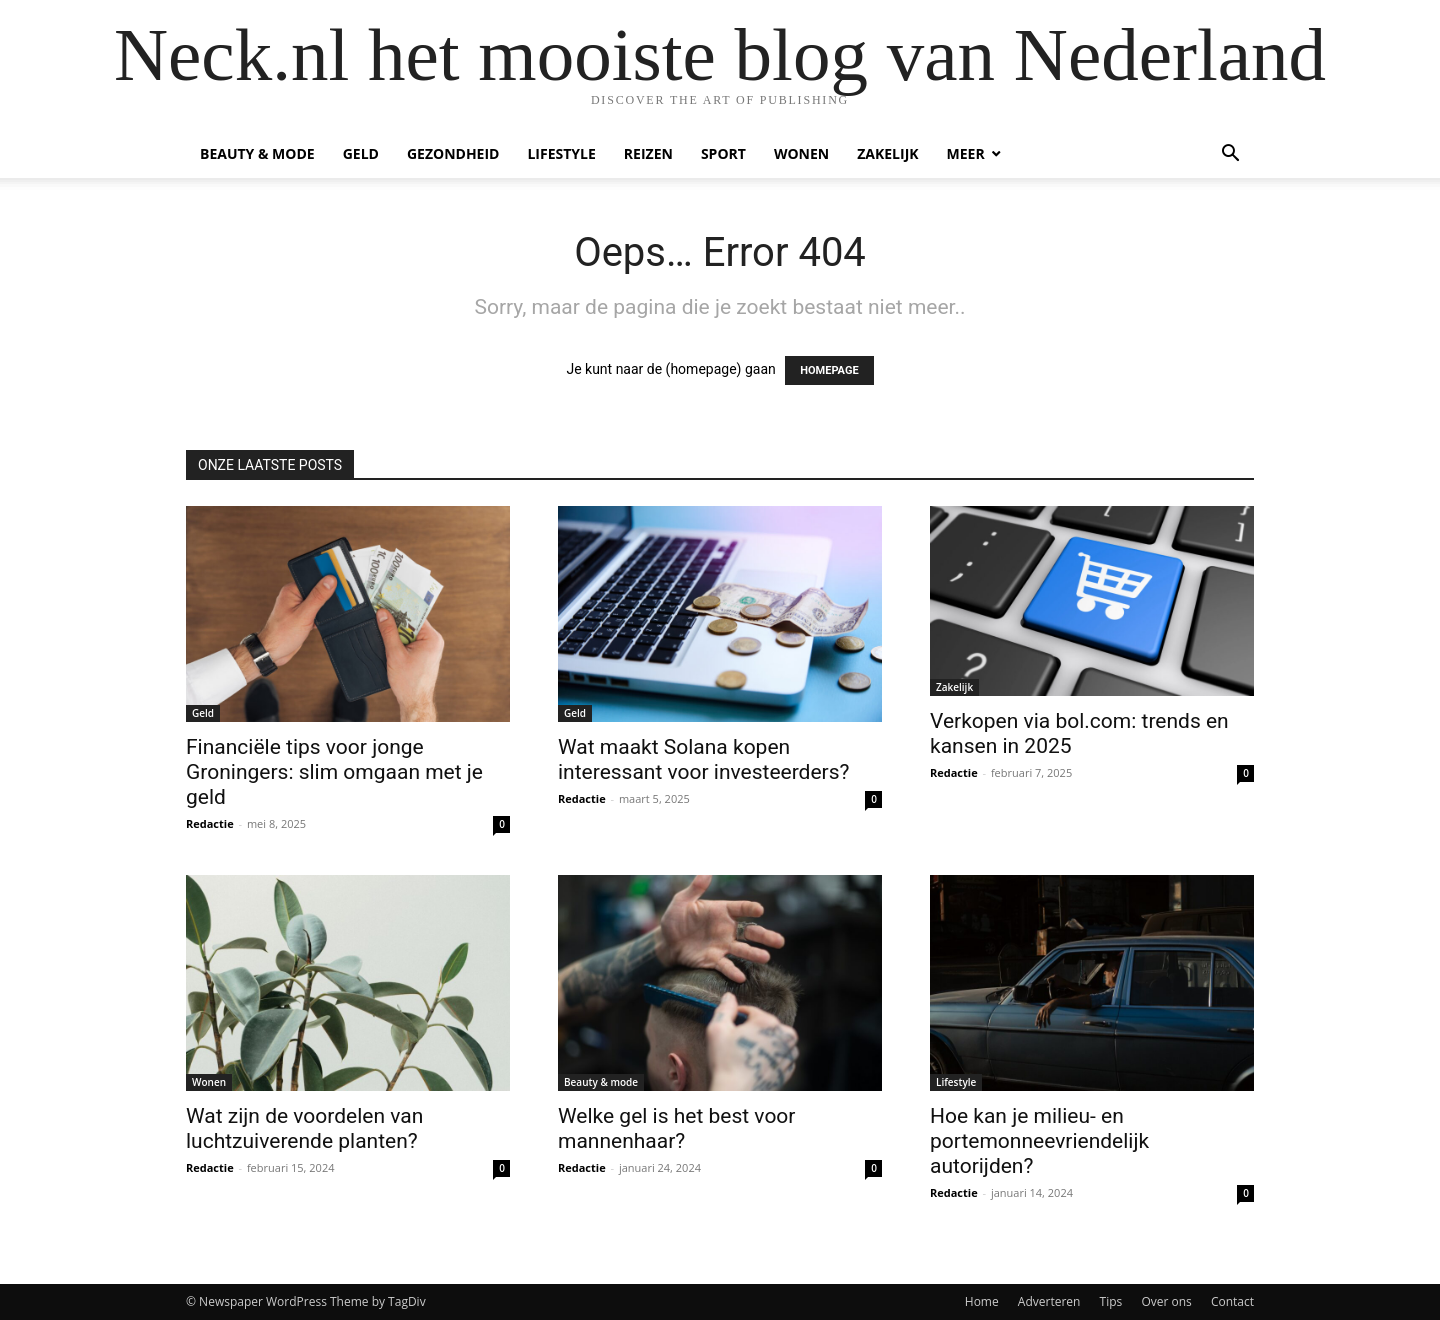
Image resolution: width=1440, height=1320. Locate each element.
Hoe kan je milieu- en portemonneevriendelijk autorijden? (1039, 1141)
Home (982, 1301)
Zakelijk (887, 153)
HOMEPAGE (829, 370)
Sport (723, 153)
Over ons (1166, 1301)
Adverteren (1049, 1301)
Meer (966, 153)
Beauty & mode (257, 153)
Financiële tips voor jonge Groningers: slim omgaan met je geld (334, 772)
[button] (1230, 155)
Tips (1111, 1301)
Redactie (210, 823)
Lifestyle (561, 153)
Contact (1232, 1301)
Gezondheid (453, 153)
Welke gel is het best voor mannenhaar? (676, 1128)
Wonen (801, 153)
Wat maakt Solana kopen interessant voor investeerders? (703, 759)
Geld (361, 153)
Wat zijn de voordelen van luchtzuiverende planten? (304, 1128)
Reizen (648, 153)
